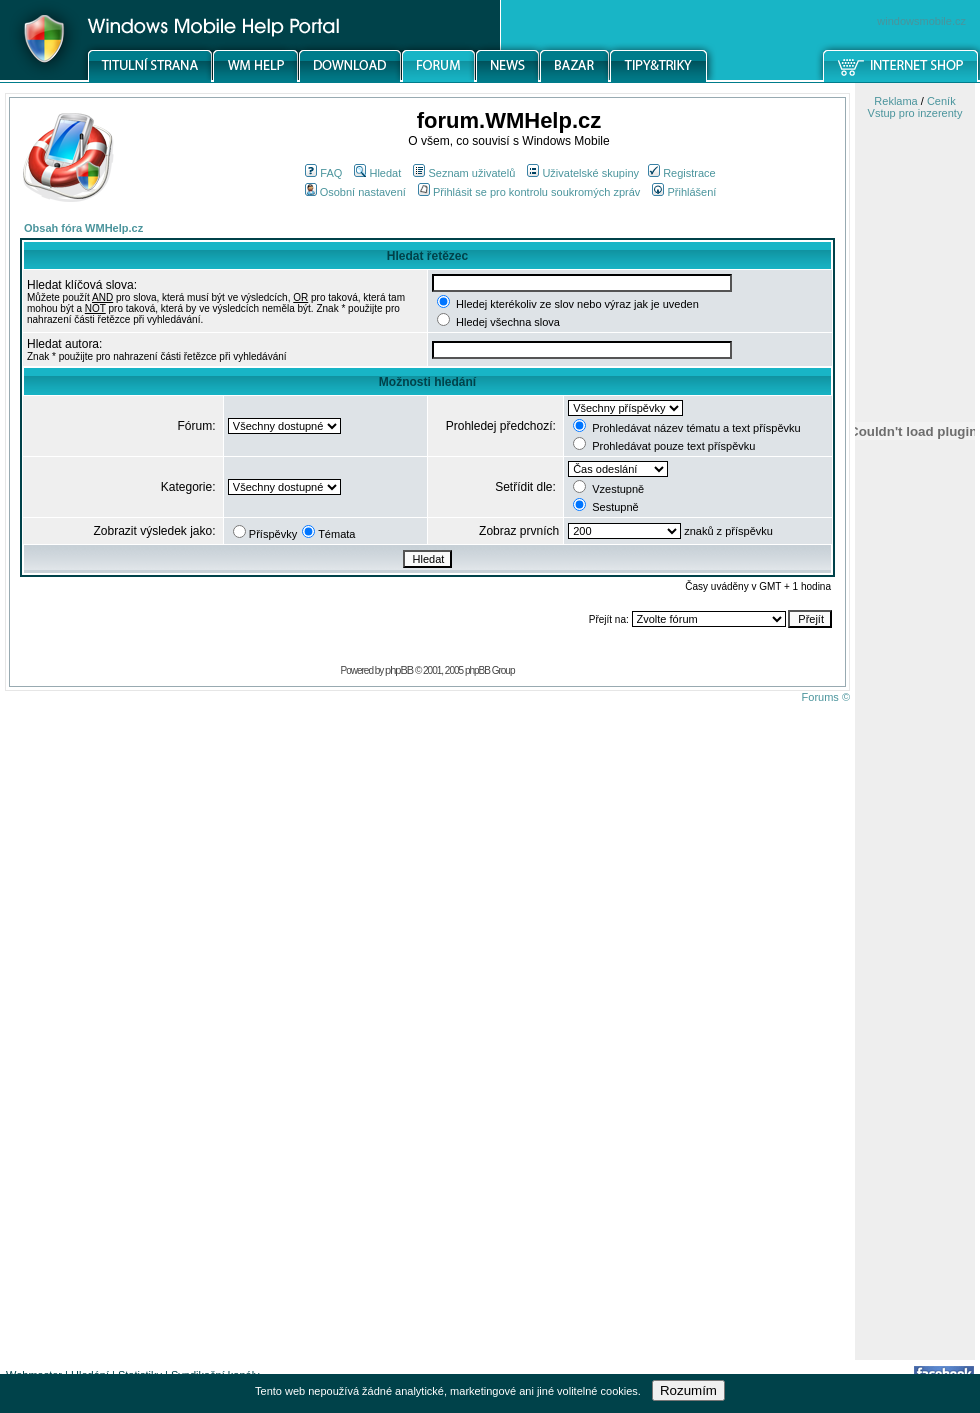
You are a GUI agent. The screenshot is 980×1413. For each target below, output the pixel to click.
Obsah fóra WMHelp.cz (83, 228)
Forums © (826, 697)
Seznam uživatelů (464, 173)
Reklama (895, 101)
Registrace (682, 173)
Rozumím (688, 1390)
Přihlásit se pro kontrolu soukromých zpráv (529, 192)
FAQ (323, 173)
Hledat (377, 173)
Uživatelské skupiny (583, 173)
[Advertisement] (915, 1043)
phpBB (399, 670)
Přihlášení (684, 192)
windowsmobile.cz (921, 21)
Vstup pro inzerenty (915, 113)
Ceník (941, 101)
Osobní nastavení (355, 192)
